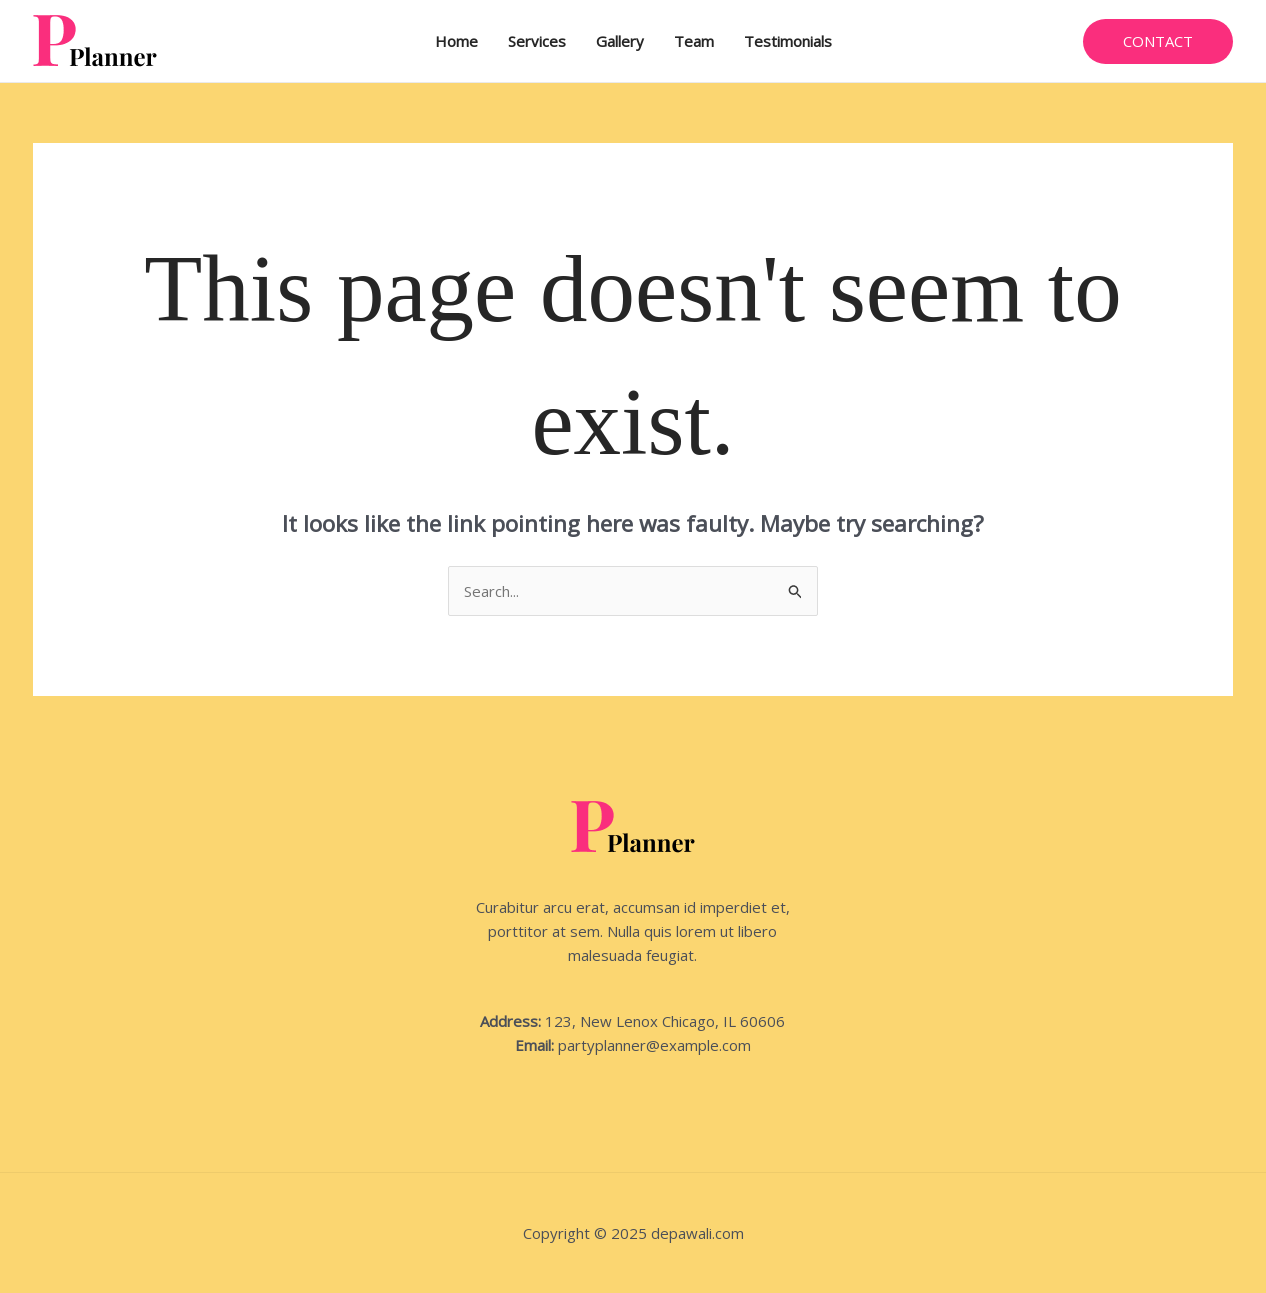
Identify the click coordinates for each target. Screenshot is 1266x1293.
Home (456, 41)
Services (537, 41)
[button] (1158, 41)
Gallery (620, 41)
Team (694, 41)
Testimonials (788, 41)
